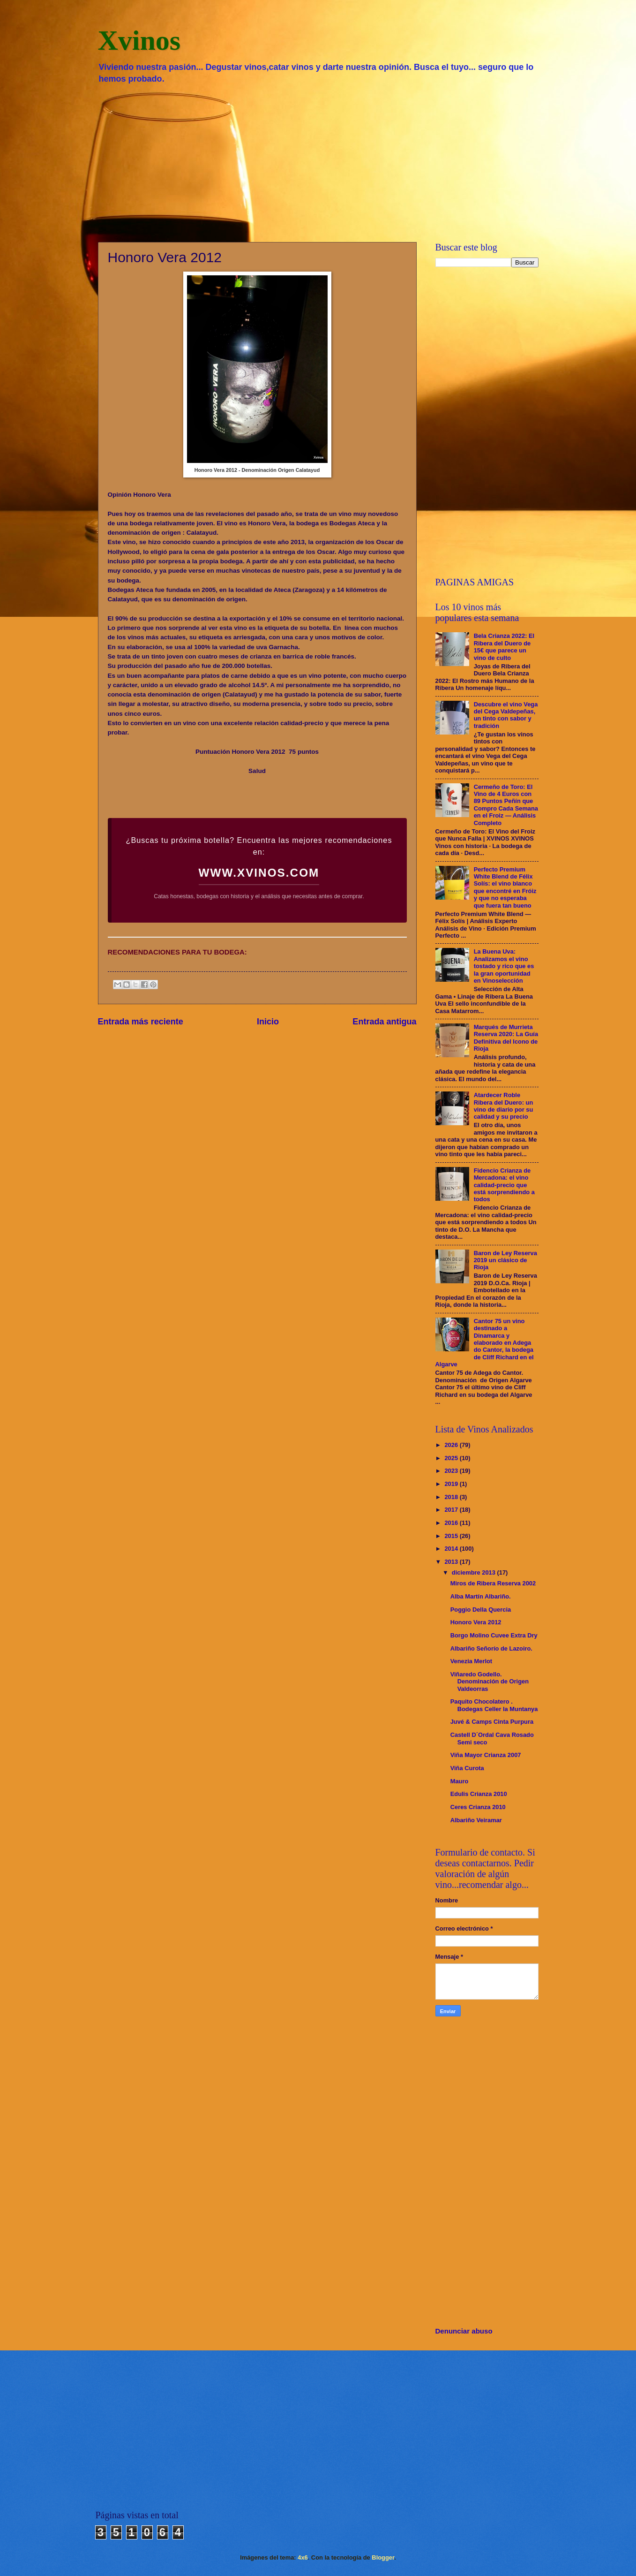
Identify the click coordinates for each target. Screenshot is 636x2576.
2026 (451, 1444)
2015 (451, 1535)
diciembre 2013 (474, 1572)
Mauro (459, 1781)
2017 (451, 1509)
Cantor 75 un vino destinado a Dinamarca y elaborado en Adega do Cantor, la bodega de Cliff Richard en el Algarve (484, 1343)
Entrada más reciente (140, 1021)
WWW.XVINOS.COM (259, 872)
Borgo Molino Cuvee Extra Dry (494, 1635)
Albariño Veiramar (476, 1820)
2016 (451, 1522)
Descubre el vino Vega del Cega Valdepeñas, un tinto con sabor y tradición (506, 715)
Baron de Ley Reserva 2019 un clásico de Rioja (505, 1260)
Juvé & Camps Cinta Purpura (491, 1721)
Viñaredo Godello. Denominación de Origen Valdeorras (489, 1681)
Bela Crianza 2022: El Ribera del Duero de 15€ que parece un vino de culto (504, 646)
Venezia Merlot (471, 1661)
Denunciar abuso (464, 2331)
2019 (451, 1483)
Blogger (383, 2557)
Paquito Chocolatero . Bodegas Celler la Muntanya (494, 1705)
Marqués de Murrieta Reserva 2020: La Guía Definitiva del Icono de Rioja (506, 1037)
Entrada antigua (384, 1021)
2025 (451, 1458)
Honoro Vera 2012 (475, 1622)
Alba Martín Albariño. (480, 1596)
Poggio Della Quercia (480, 1609)
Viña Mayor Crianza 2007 (485, 1754)
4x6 (302, 2557)
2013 (451, 1561)
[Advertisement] (318, 162)
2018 (451, 1496)
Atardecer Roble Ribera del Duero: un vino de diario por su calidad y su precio (503, 1105)
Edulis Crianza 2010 (478, 1793)
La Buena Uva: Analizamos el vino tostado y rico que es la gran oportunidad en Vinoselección (504, 966)
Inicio (268, 1021)
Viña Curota (467, 1768)
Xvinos (139, 40)
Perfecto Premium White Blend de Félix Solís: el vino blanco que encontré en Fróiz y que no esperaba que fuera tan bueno (505, 887)
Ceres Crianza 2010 (478, 1807)
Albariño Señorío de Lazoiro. (491, 1648)
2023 (451, 1470)
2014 (451, 1548)
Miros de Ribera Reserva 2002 (493, 1583)
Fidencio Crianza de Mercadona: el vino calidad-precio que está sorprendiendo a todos (504, 1185)
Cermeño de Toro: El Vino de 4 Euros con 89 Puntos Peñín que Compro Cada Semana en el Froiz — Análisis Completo (506, 804)
